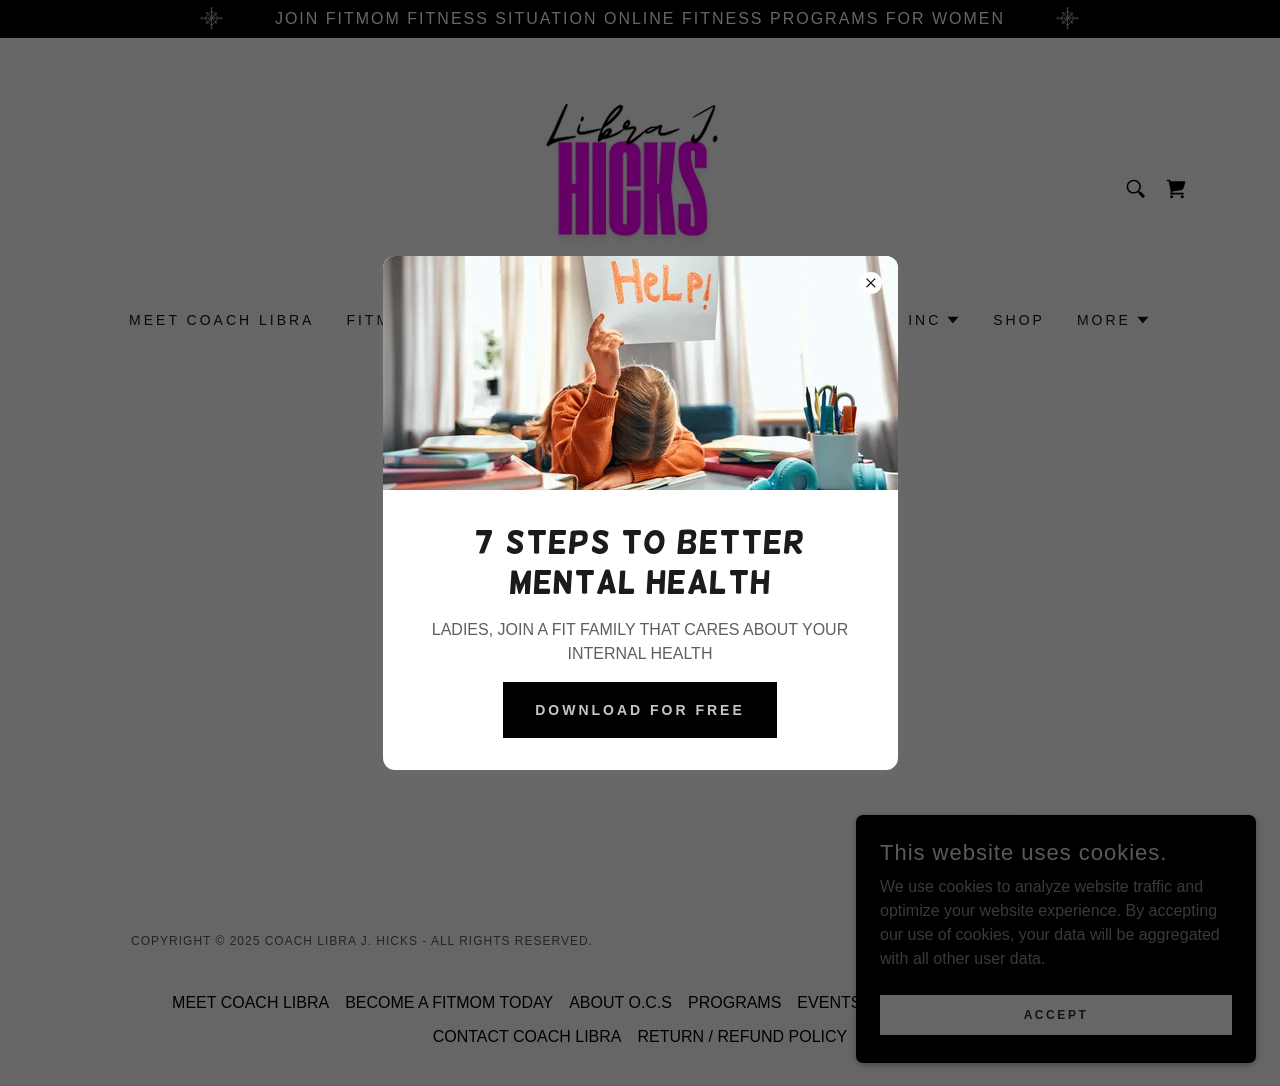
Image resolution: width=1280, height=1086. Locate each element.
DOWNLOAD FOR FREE (640, 710)
